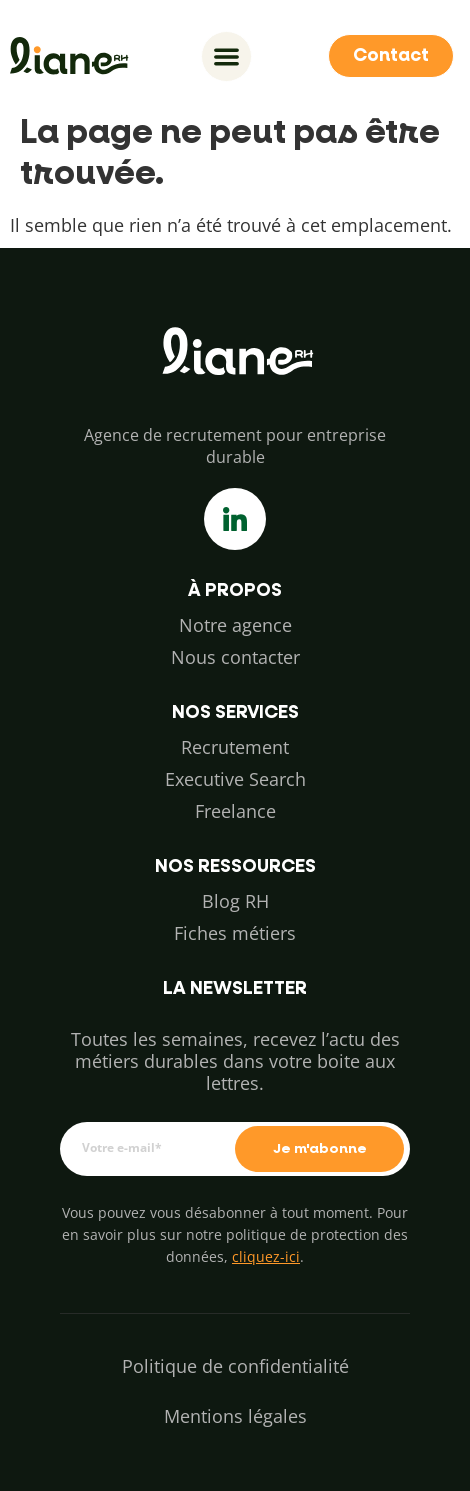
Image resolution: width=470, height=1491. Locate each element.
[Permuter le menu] (226, 56)
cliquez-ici (266, 1256)
